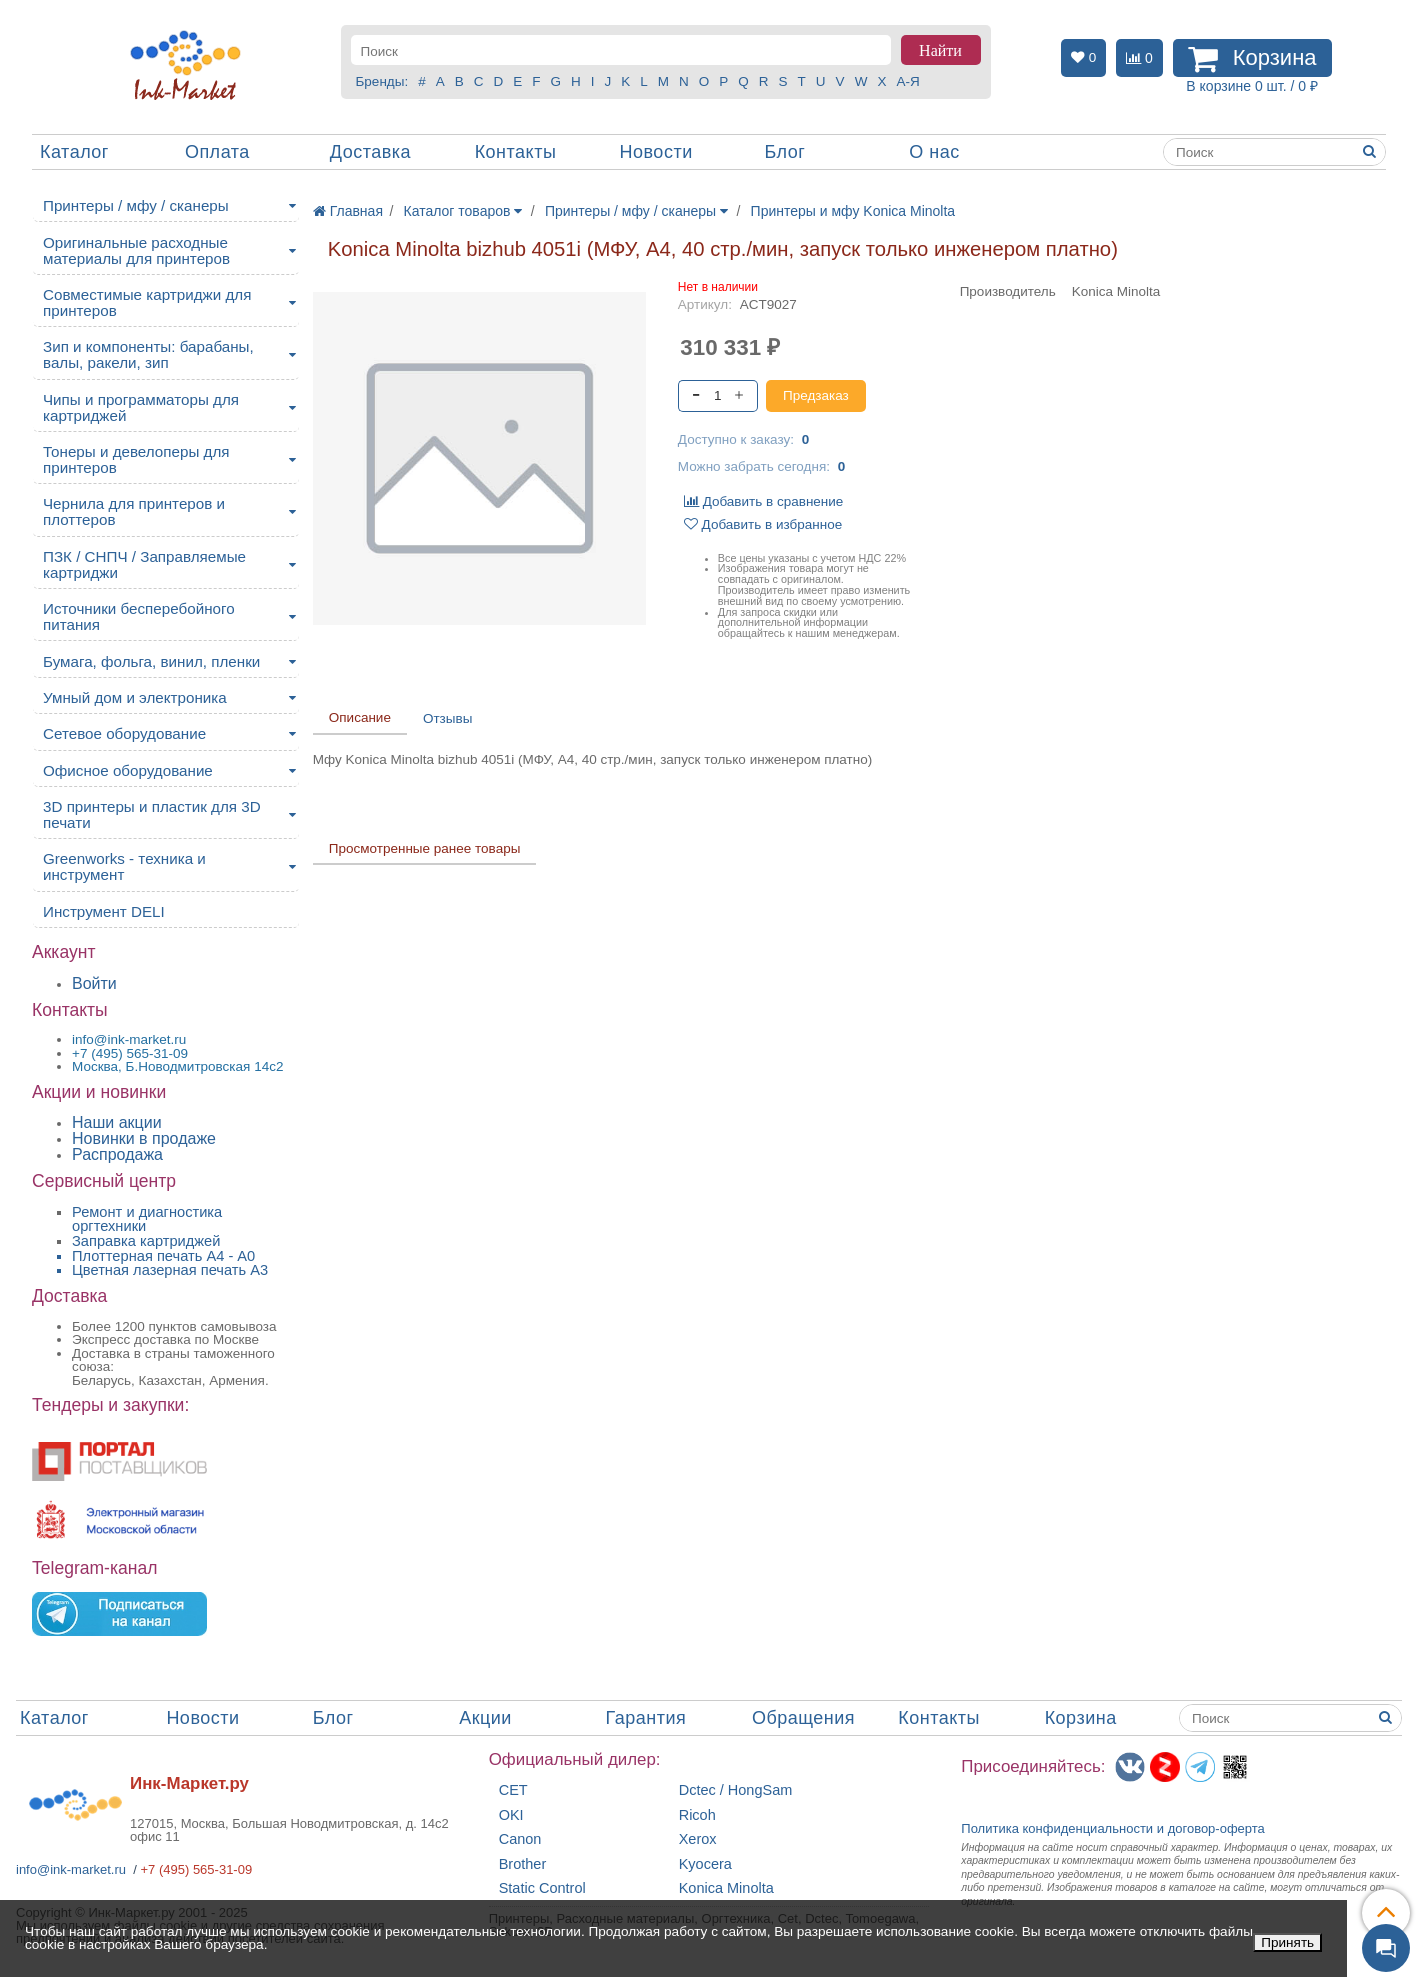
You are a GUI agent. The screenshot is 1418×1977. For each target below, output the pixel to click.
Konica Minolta (726, 1888)
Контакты (516, 152)
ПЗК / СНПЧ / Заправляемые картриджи (144, 564)
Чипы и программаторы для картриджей (141, 407)
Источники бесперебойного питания (139, 616)
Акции (485, 1718)
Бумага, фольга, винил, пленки (151, 661)
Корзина (1081, 1718)
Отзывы (447, 718)
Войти (94, 983)
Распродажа (117, 1154)
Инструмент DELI (104, 911)
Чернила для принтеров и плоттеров (134, 511)
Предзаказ (816, 395)
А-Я (907, 81)
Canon (520, 1839)
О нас (934, 152)
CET (513, 1790)
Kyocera (705, 1864)
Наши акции (117, 1122)
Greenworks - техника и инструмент (124, 866)
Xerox (698, 1839)
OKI (511, 1815)
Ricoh (697, 1815)
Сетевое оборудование (124, 733)
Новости (656, 152)
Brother (523, 1864)
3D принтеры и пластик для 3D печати (152, 814)
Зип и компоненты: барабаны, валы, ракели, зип (148, 354)
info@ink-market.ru (71, 1869)
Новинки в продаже (144, 1138)
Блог (784, 152)
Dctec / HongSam (736, 1790)
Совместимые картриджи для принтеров (147, 302)
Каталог (74, 152)
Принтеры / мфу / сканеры (136, 205)
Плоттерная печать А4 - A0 (163, 1256)
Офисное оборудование (128, 770)
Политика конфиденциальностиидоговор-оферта (1113, 1828)
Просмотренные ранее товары (425, 848)
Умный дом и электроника (135, 697)
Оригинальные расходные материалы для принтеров (136, 250)
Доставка (370, 152)
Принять (1287, 1942)
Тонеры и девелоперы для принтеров (136, 459)
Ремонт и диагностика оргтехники (147, 1219)
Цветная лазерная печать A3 (170, 1270)
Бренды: (382, 81)
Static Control (542, 1888)
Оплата (217, 152)
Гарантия (646, 1718)
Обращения (803, 1718)
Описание (360, 717)
